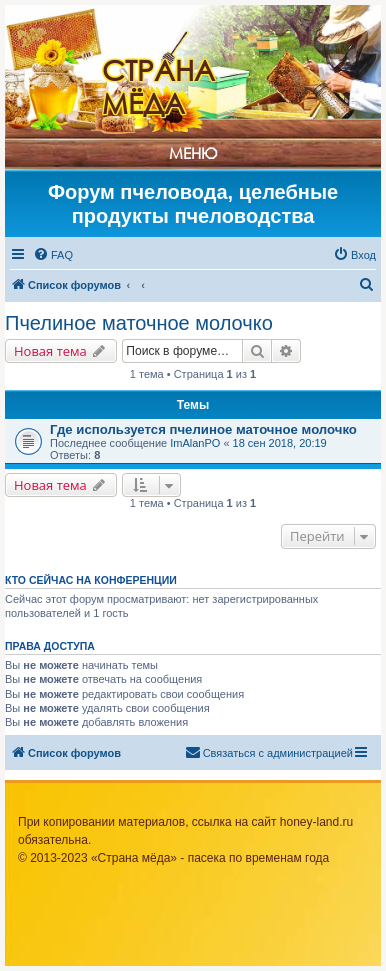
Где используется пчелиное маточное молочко (203, 429)
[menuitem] (53, 255)
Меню (193, 153)
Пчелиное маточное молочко (139, 323)
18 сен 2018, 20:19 (280, 443)
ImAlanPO (195, 443)
